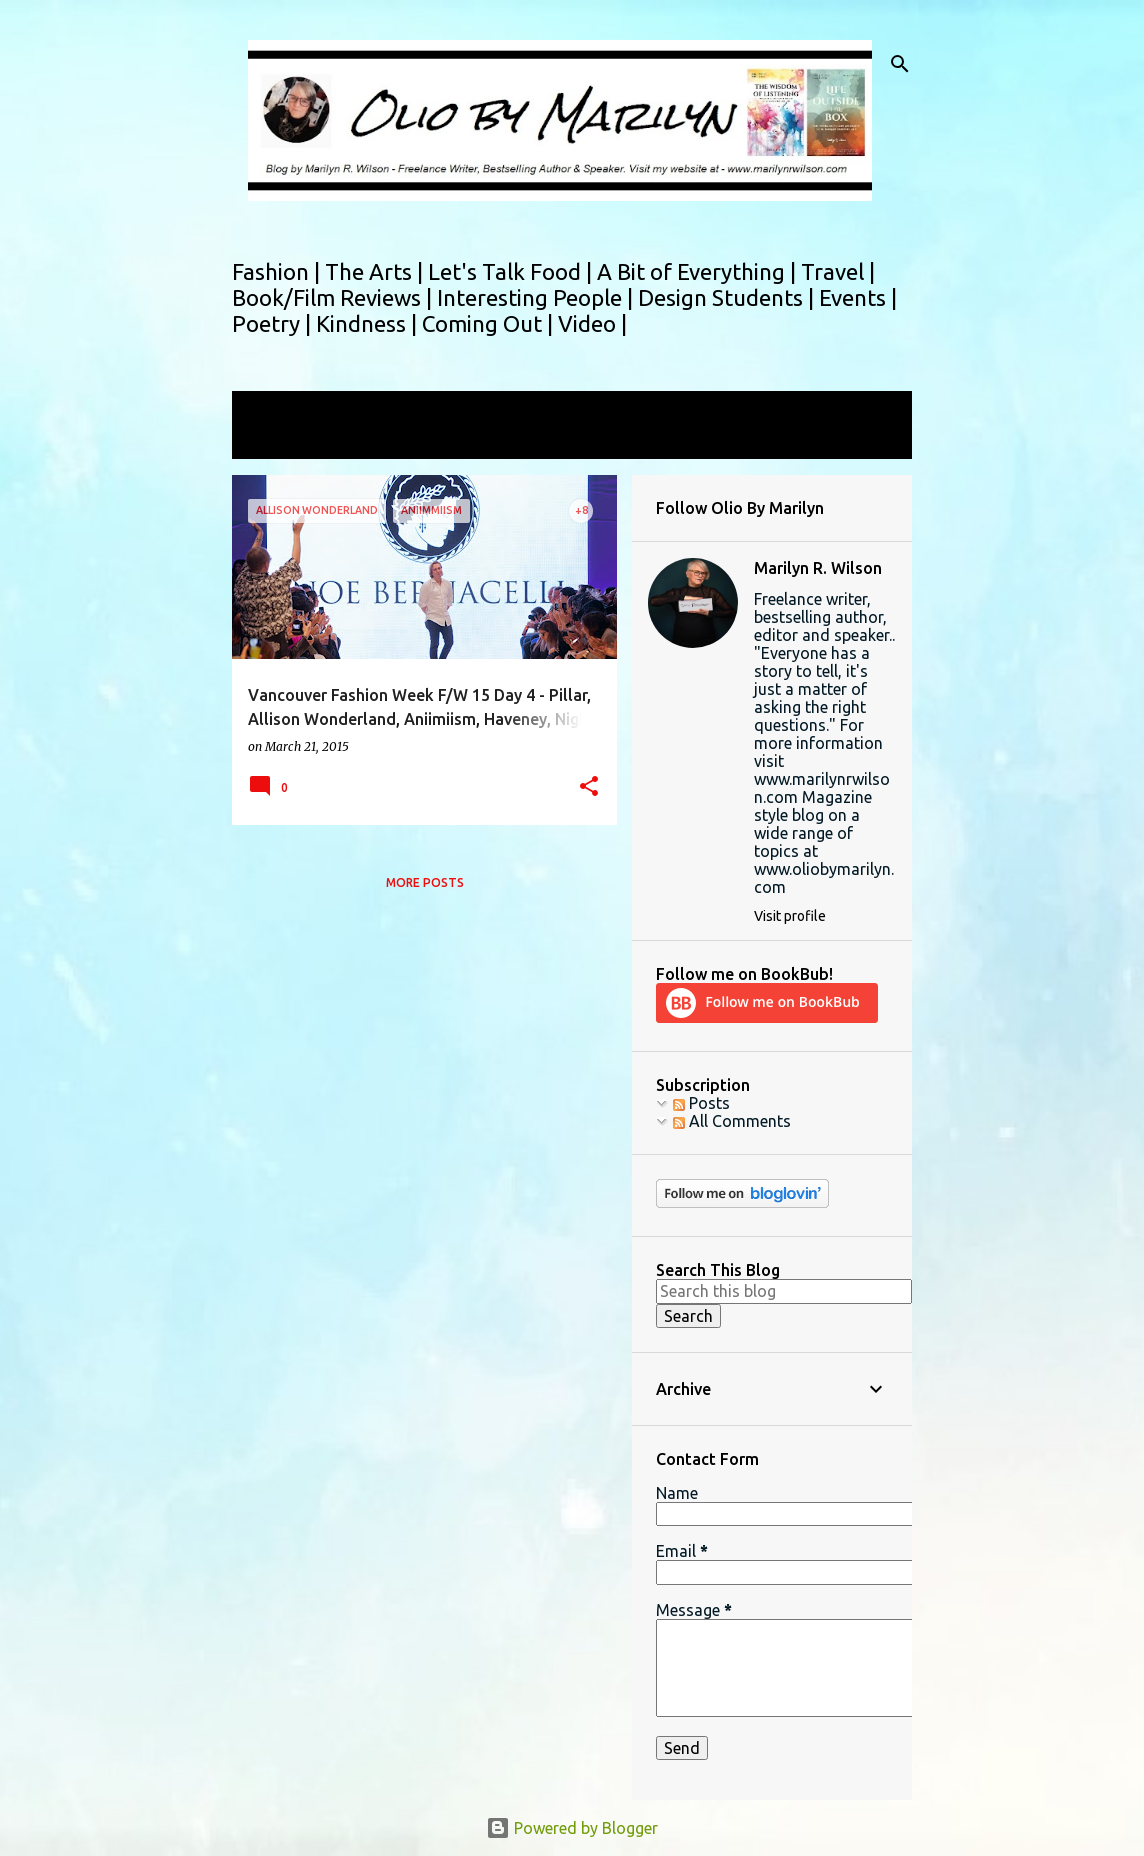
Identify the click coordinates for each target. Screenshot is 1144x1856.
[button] (589, 787)
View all (274, 440)
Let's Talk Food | (512, 271)
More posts (425, 882)
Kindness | (369, 323)
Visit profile (790, 916)
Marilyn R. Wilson (818, 568)
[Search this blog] (784, 1291)
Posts (701, 1103)
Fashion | (278, 271)
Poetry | (274, 323)
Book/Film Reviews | (334, 297)
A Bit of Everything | (699, 271)
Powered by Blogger (572, 1828)
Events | (858, 297)
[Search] (900, 64)
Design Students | (728, 297)
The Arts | (376, 271)
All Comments (732, 1121)
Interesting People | (537, 297)
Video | (592, 323)
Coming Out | (490, 323)
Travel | (838, 271)
